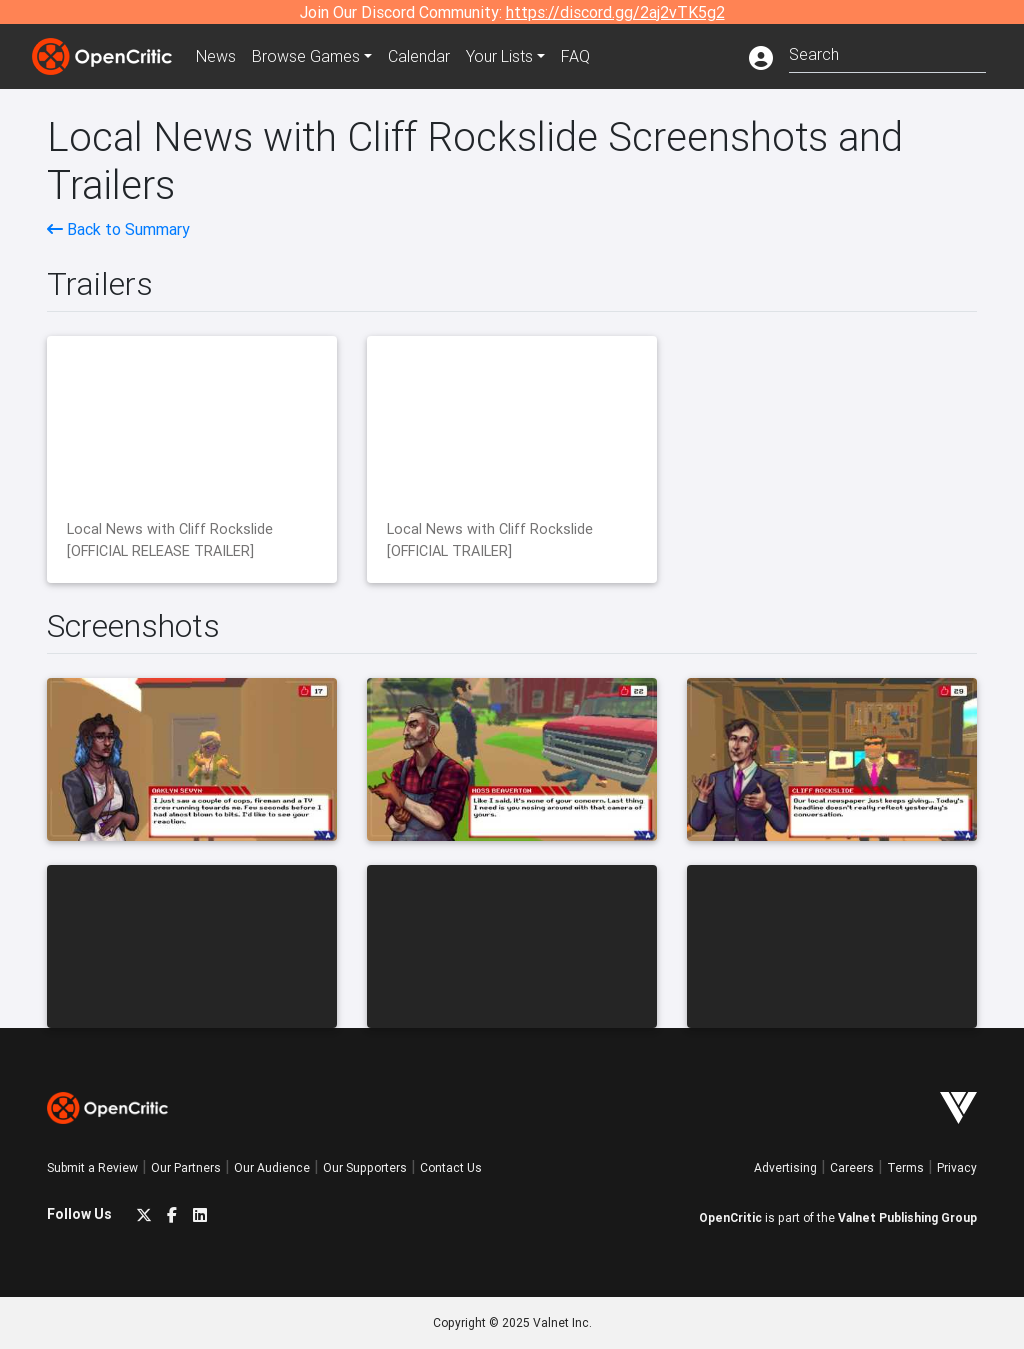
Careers (852, 1167)
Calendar (419, 56)
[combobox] (887, 52)
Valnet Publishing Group (907, 1217)
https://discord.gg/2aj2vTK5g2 (615, 12)
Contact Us (451, 1167)
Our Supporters (365, 1167)
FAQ (575, 56)
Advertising (785, 1167)
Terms (905, 1167)
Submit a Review (92, 1167)
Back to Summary (118, 229)
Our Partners (186, 1167)
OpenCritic (730, 1217)
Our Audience (272, 1167)
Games (306, 56)
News (216, 56)
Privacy (957, 1167)
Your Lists (499, 56)
